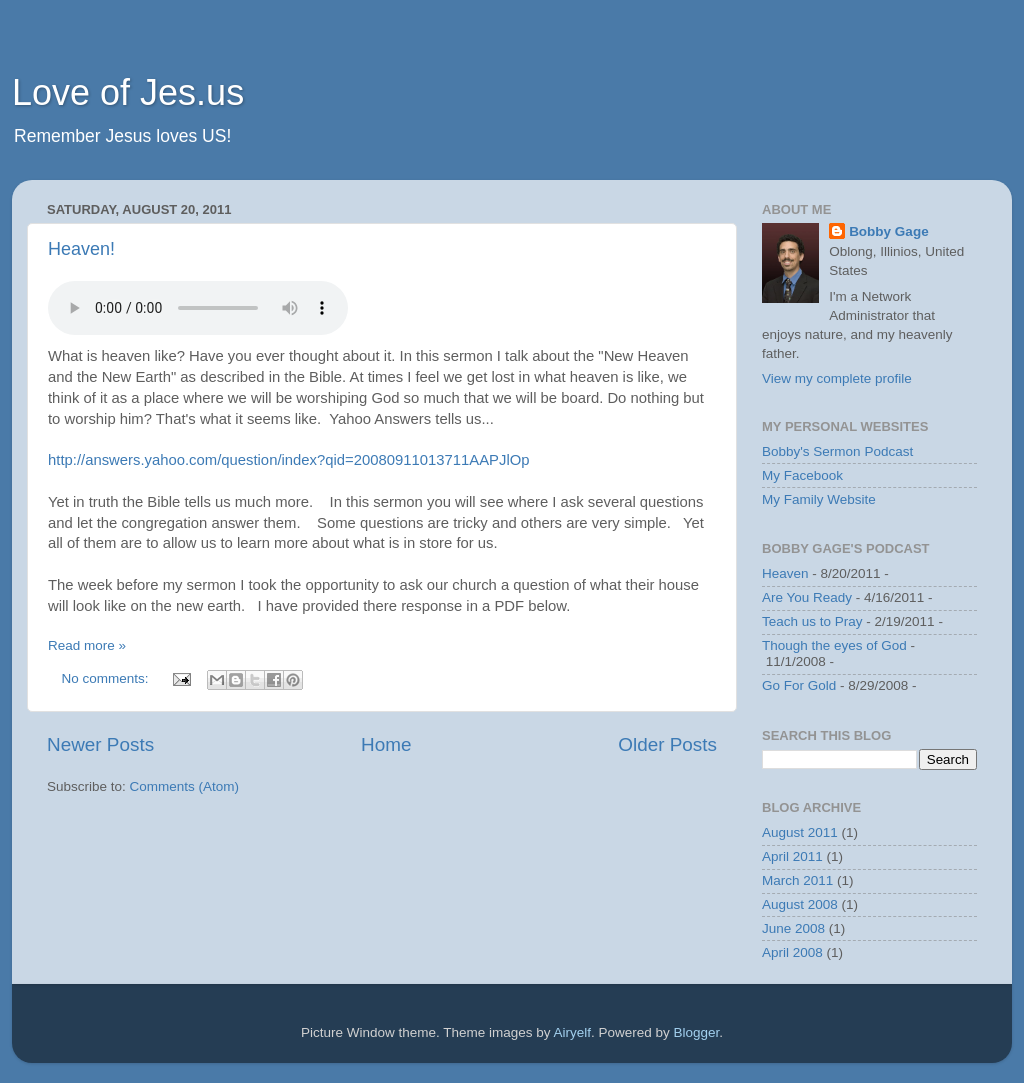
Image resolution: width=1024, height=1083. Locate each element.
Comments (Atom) (185, 786)
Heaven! (81, 249)
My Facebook (802, 475)
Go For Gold (799, 685)
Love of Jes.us (128, 92)
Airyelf (573, 1032)
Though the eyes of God (834, 645)
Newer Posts (100, 744)
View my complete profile (837, 378)
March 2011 (797, 880)
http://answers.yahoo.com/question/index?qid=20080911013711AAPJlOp (289, 460)
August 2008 (800, 904)
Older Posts (667, 744)
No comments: (107, 678)
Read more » (87, 645)
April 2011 (792, 856)
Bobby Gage (889, 231)
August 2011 (800, 832)
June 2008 (793, 928)
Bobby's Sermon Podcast (837, 451)
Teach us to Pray (812, 621)
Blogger (697, 1032)
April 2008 (792, 952)
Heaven (785, 573)
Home (386, 744)
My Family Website (819, 499)
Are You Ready (807, 597)
